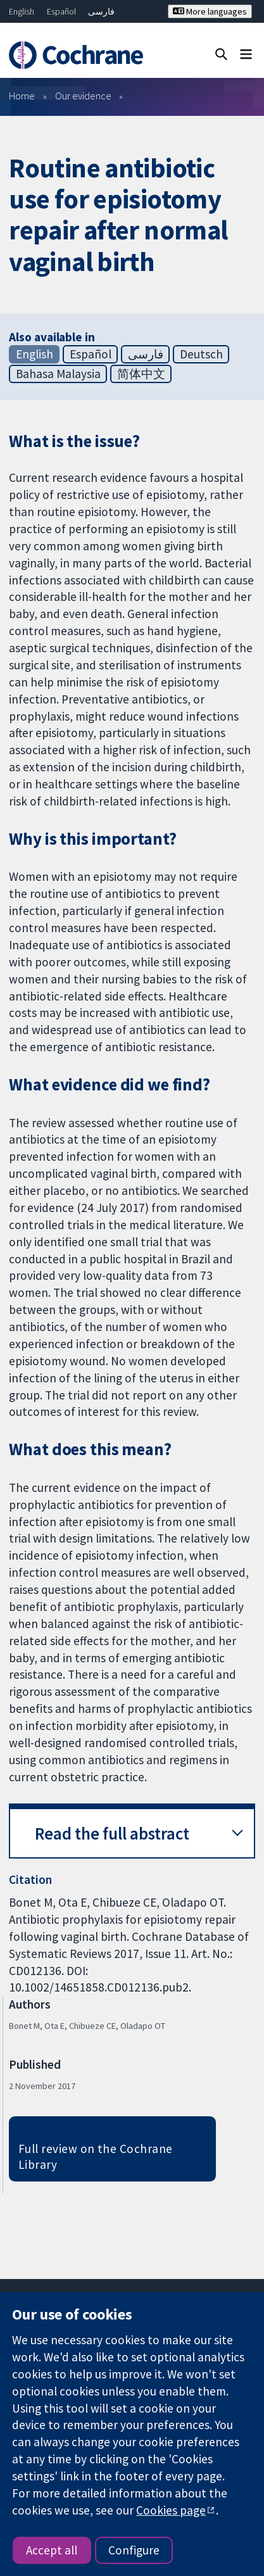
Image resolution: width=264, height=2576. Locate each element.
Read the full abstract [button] (112, 1833)
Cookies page (171, 2510)
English (21, 11)
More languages (210, 11)
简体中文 (141, 373)
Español (61, 11)
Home (22, 95)
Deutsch (201, 354)
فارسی (101, 11)
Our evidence (83, 95)
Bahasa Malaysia (58, 373)
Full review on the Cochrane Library (95, 2156)
